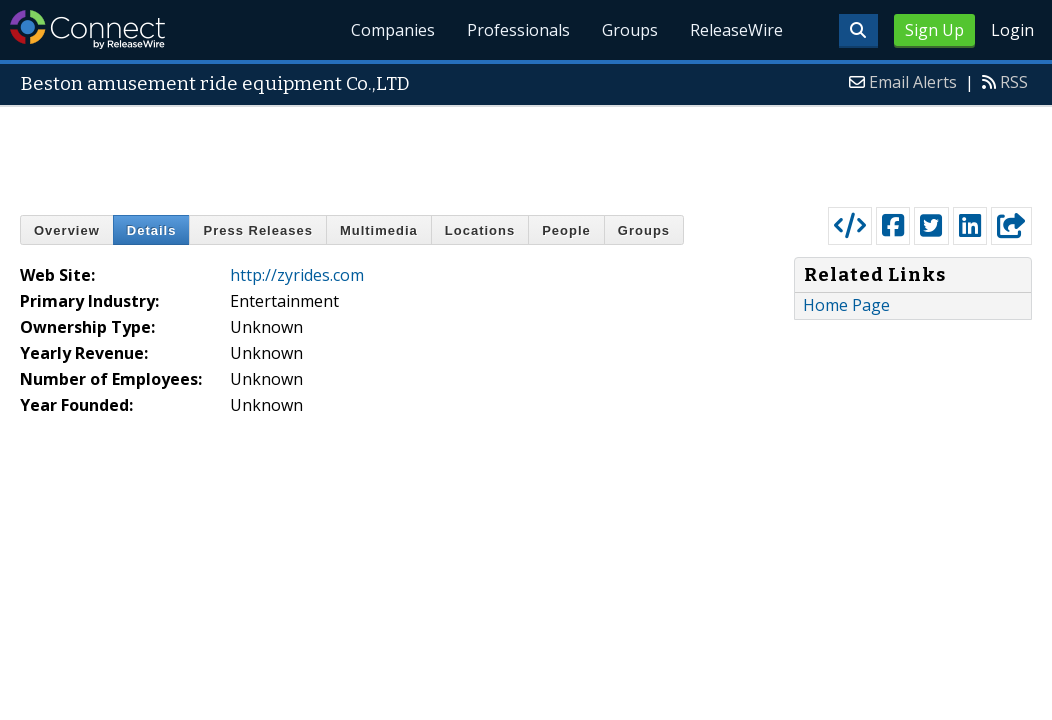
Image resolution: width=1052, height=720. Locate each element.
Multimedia (379, 230)
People (566, 230)
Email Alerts (913, 82)
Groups (630, 30)
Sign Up (934, 30)
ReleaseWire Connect (87, 29)
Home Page (846, 305)
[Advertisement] (526, 152)
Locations (480, 230)
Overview (67, 230)
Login (1012, 30)
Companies (394, 30)
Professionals (518, 30)
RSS (1014, 82)
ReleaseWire (736, 30)
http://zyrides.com (297, 275)
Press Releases (257, 230)
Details (152, 230)
